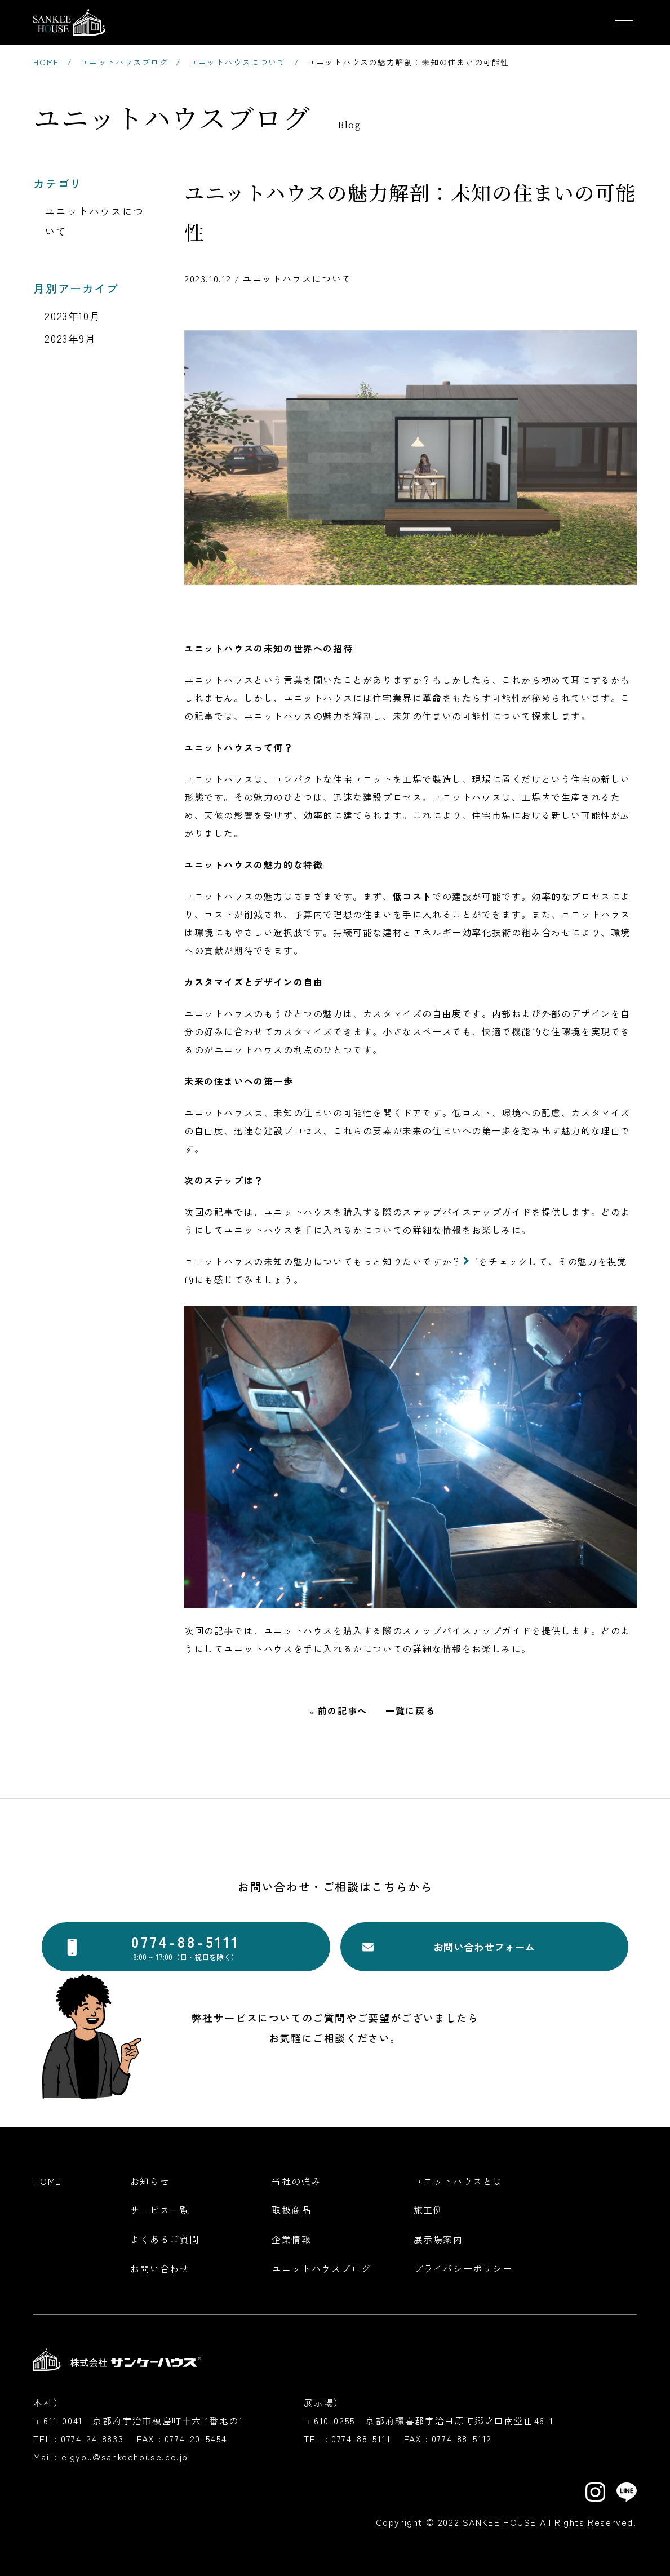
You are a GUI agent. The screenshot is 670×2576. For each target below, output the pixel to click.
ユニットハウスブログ (321, 2268)
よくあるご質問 (164, 2239)
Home (47, 2181)
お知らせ (150, 2181)
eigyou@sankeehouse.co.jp (124, 2456)
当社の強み (296, 2181)
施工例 (428, 2209)
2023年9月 (70, 338)
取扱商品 (291, 2209)
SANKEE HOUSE (499, 2522)
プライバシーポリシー (463, 2268)
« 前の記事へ (338, 1711)
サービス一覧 (160, 2209)
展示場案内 (438, 2239)
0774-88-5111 (361, 2438)
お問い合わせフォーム (484, 1946)
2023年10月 (72, 315)
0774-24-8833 (92, 2438)
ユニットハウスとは (458, 2181)
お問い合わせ (160, 2268)
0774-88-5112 (462, 2438)
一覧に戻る (410, 1711)
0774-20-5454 (196, 2438)
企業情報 (291, 2239)
